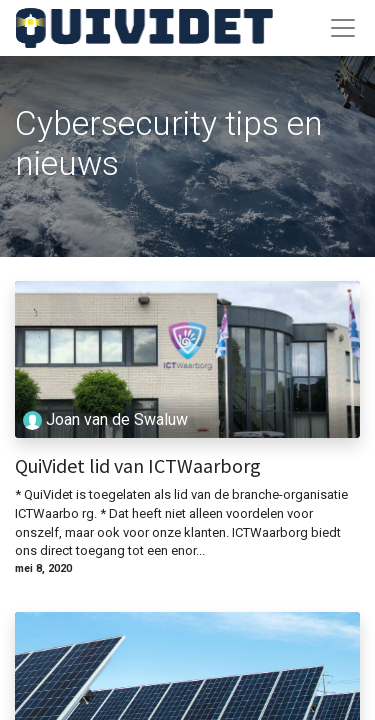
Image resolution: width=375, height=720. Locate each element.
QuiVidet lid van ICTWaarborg (138, 466)
